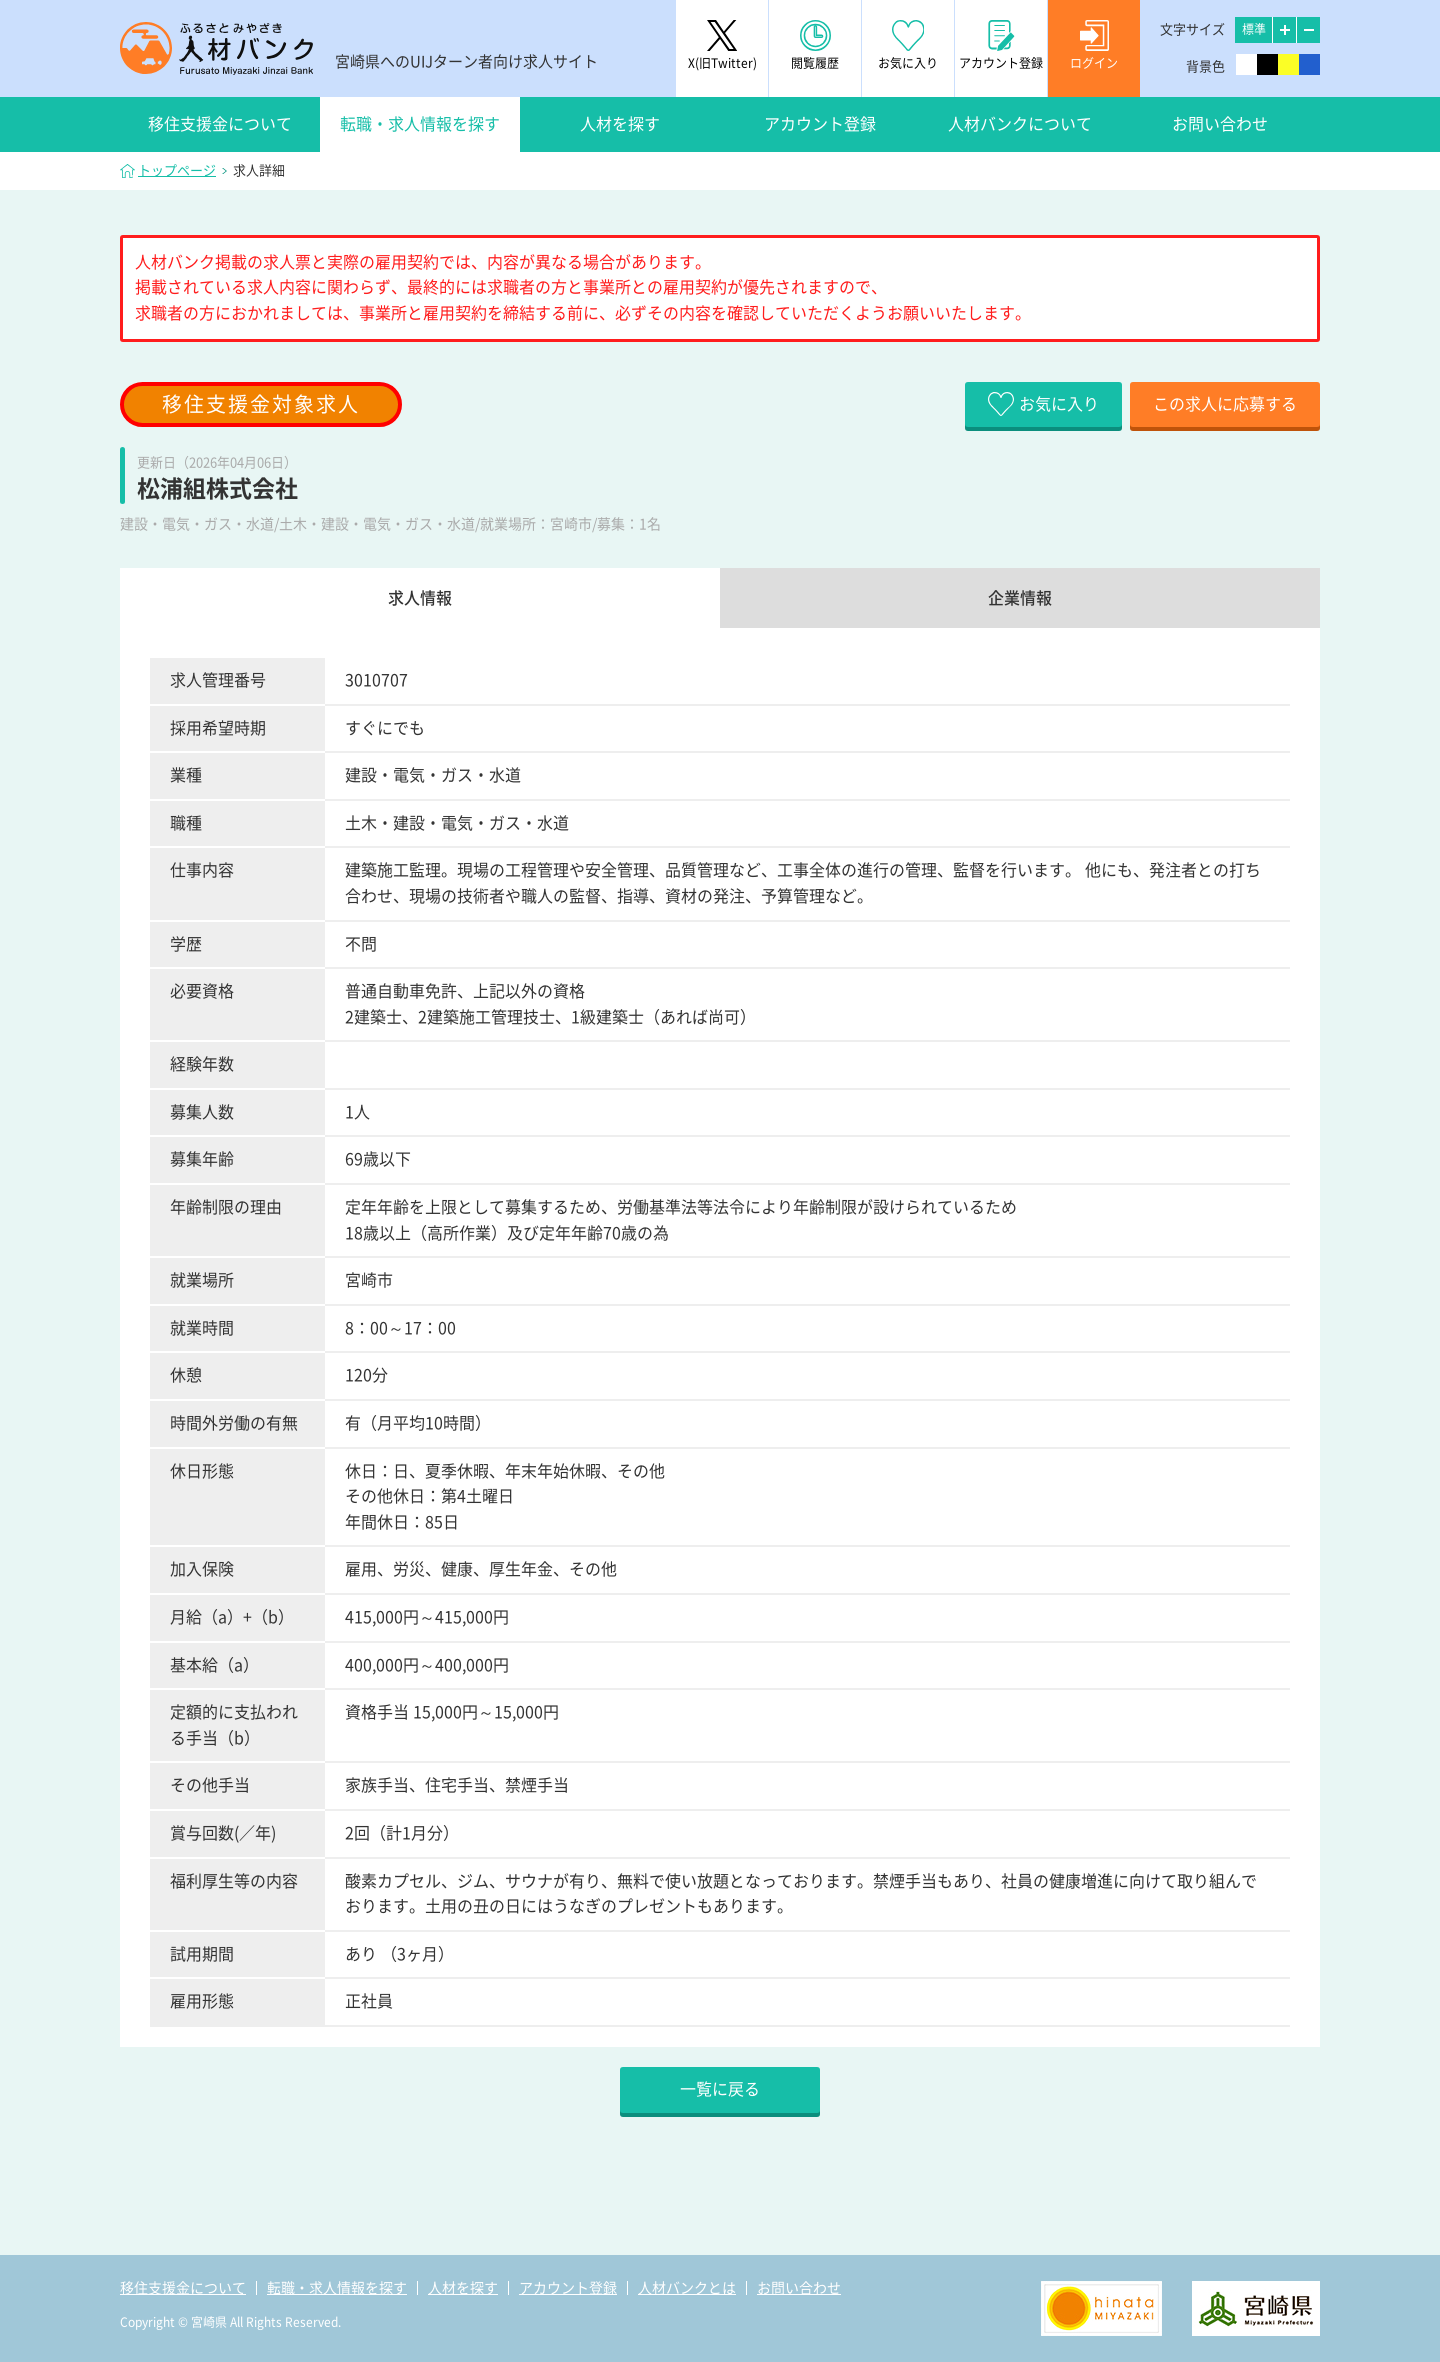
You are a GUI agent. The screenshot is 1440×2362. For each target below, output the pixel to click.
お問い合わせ (1220, 124)
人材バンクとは (687, 2288)
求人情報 (420, 598)
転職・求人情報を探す (420, 124)
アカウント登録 (820, 124)
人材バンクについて (1020, 124)
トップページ (177, 170)
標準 (1254, 29)
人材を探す (620, 124)
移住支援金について (220, 124)
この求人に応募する (1225, 404)
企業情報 (1020, 598)
